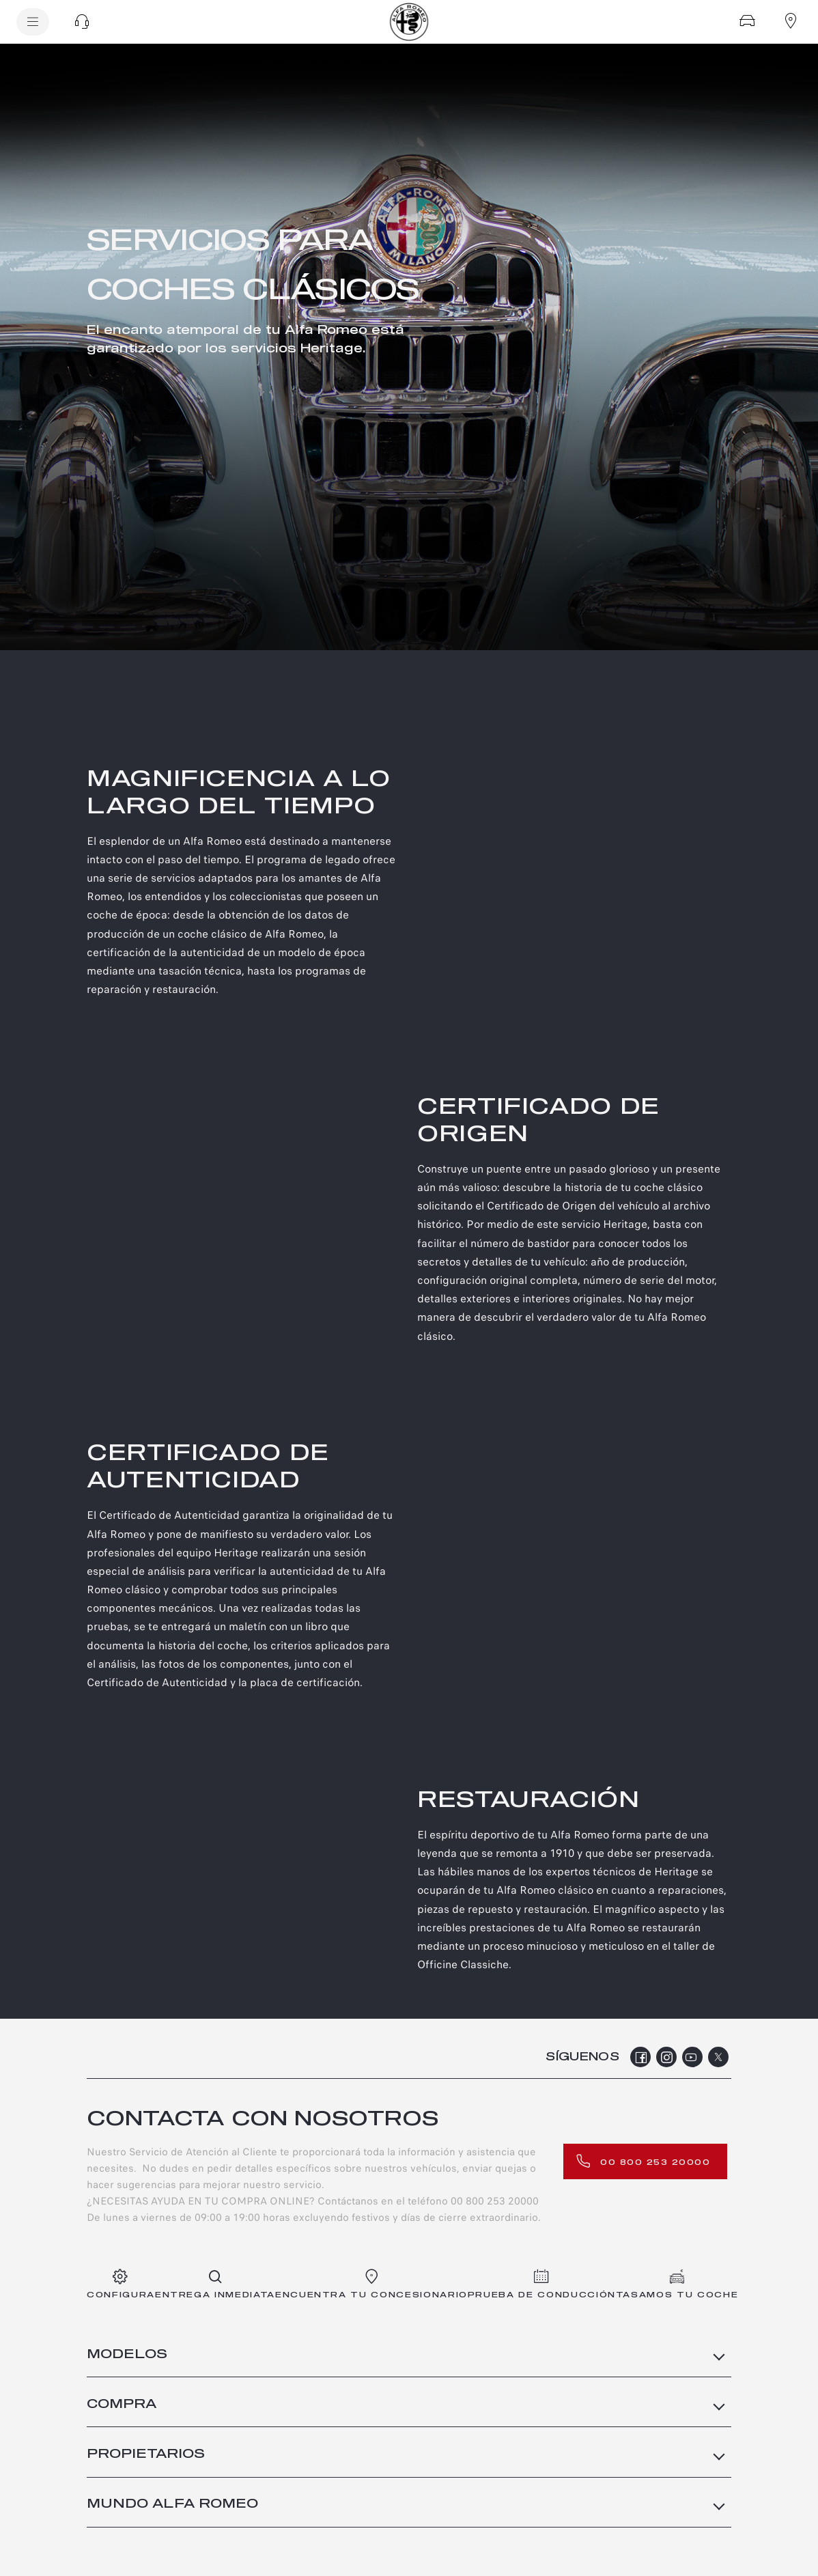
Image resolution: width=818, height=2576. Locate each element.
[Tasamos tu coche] (677, 2284)
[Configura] (747, 20)
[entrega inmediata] (215, 2284)
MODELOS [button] (127, 2355)
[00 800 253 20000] (645, 2161)
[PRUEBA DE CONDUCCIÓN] (542, 2284)
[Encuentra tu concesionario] (791, 20)
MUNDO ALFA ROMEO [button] (172, 2504)
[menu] (33, 22)
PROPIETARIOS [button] (146, 2454)
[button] (82, 22)
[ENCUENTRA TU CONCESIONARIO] (371, 2284)
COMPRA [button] (121, 2404)
